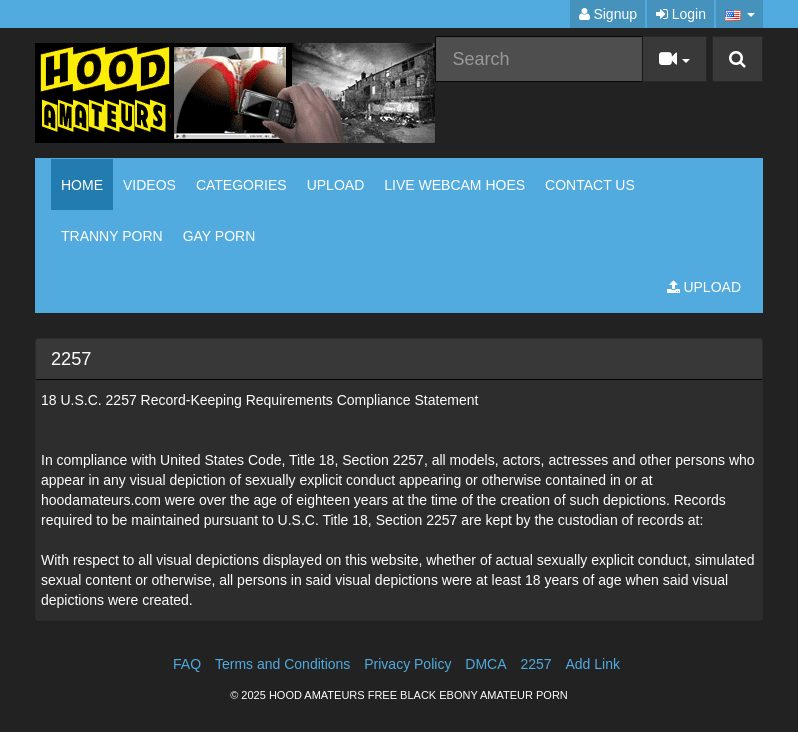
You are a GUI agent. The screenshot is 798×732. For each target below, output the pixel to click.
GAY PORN (219, 236)
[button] (739, 14)
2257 (535, 664)
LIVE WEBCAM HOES (454, 185)
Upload (336, 185)
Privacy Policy (407, 664)
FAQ (187, 664)
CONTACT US (590, 185)
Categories (241, 185)
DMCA (485, 664)
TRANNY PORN (112, 236)
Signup (608, 14)
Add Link (592, 664)
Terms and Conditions (282, 664)
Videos (149, 185)
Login (681, 14)
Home (82, 185)
